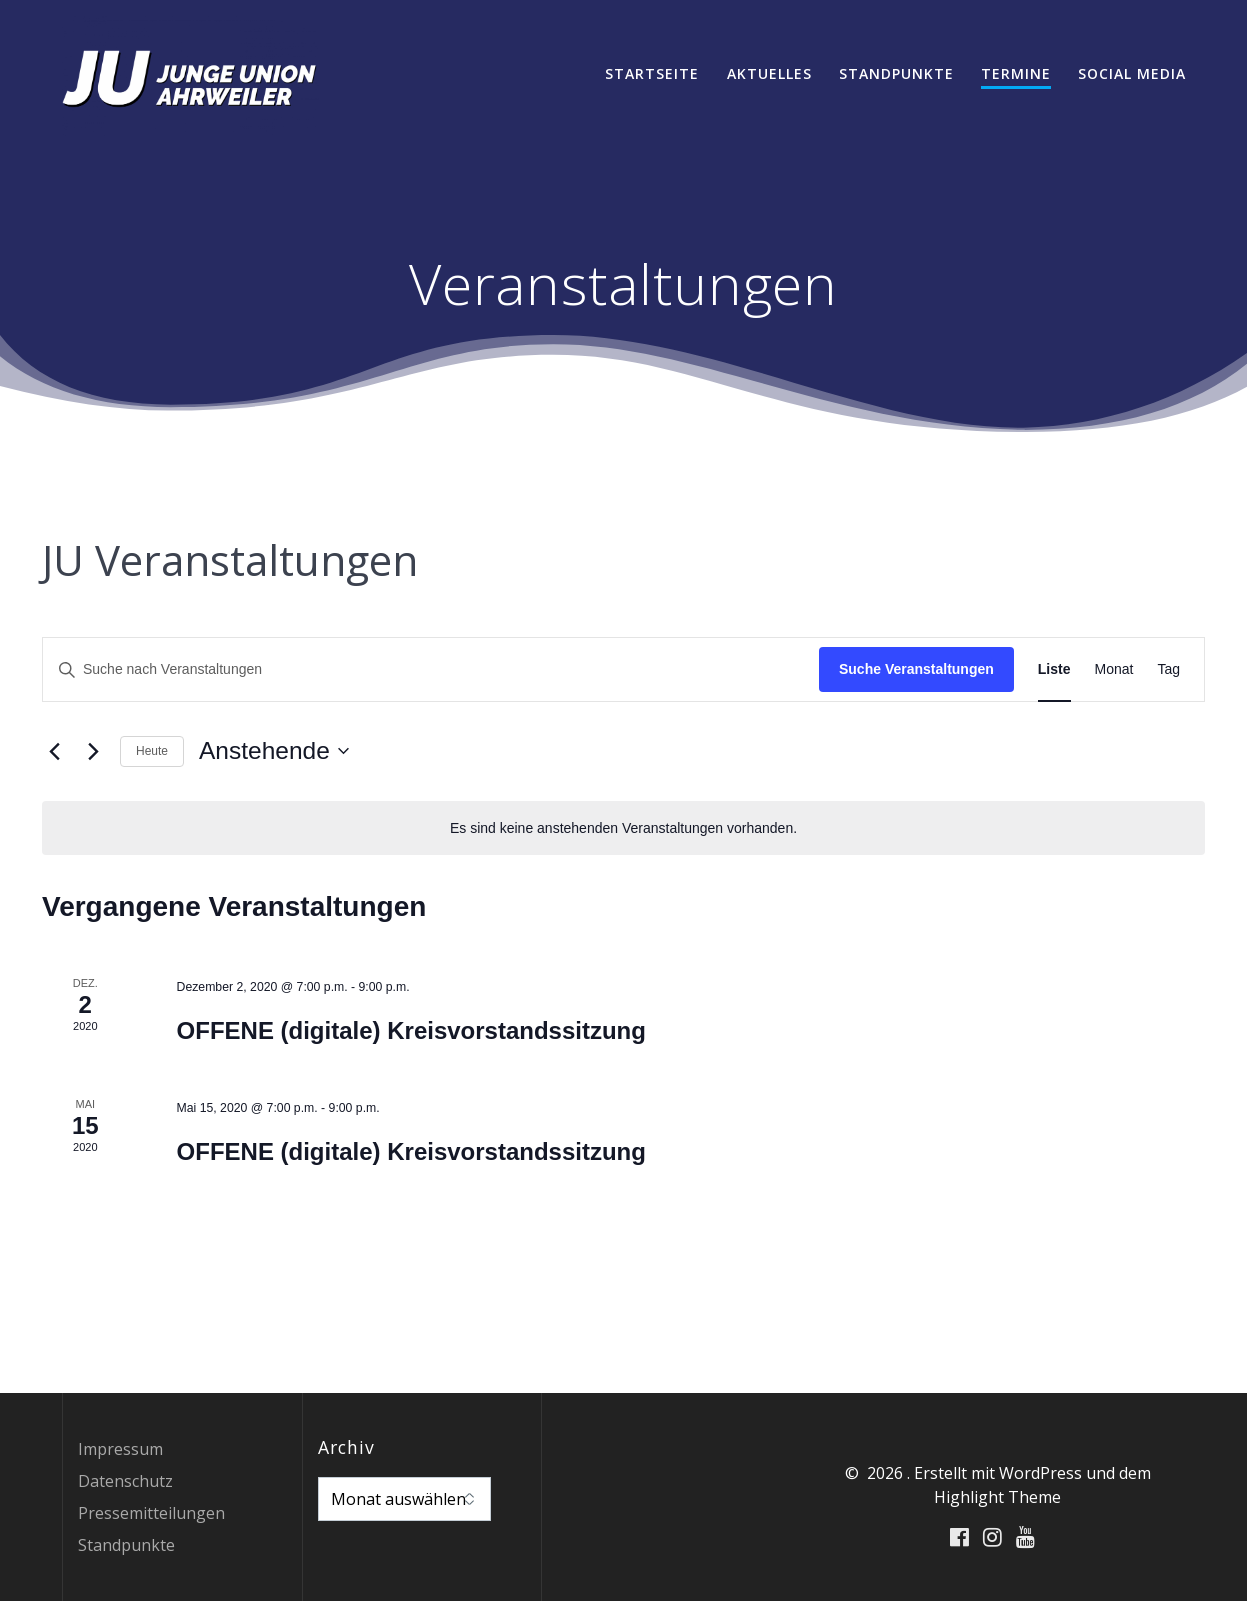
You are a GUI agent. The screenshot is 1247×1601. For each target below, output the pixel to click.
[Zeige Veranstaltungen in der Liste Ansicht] (1054, 669)
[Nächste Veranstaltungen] (93, 751)
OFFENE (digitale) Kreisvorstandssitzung (411, 1030)
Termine (1016, 73)
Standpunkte (896, 73)
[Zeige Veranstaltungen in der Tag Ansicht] (1168, 669)
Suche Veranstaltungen (916, 669)
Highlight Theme (997, 1497)
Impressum (120, 1449)
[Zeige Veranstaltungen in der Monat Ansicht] (1114, 669)
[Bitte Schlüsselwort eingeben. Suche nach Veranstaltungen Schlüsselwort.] (431, 669)
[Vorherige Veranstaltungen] (54, 751)
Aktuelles (769, 73)
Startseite (652, 73)
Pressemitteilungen (151, 1513)
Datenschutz (125, 1481)
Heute (152, 751)
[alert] (623, 828)
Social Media (1132, 73)
